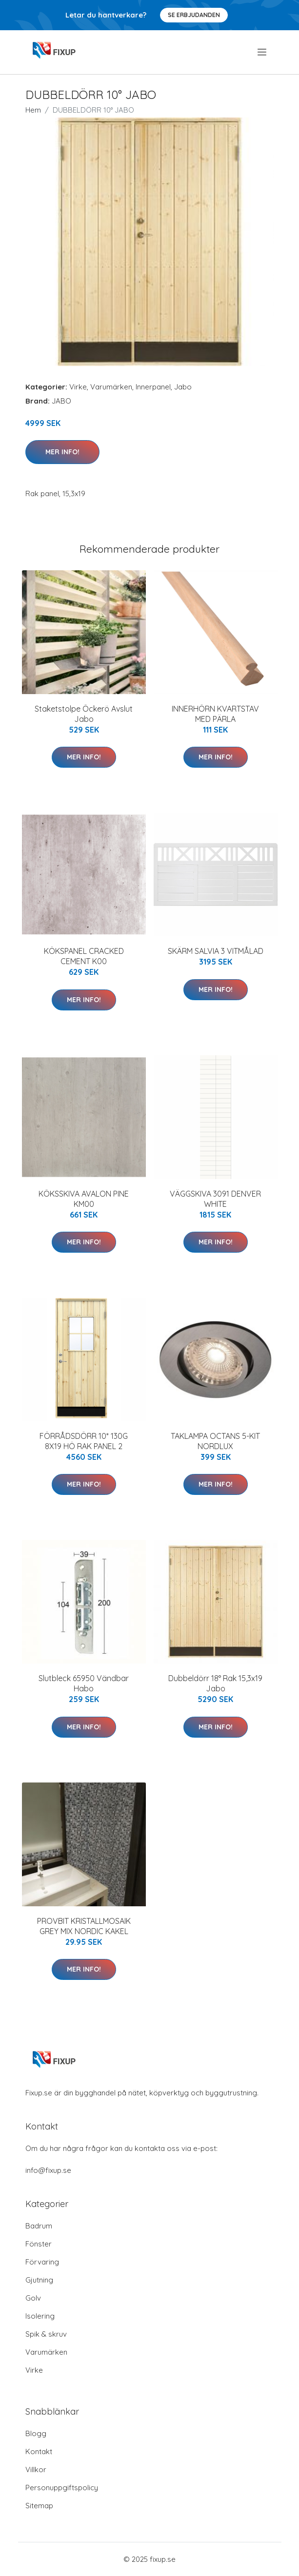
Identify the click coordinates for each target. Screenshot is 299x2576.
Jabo (183, 386)
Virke (78, 386)
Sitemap (39, 2505)
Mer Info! (62, 451)
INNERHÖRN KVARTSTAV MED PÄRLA (215, 714)
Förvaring (42, 2261)
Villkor (35, 2469)
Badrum (38, 2225)
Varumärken (111, 386)
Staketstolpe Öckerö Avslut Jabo (84, 714)
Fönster (38, 2243)
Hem (33, 110)
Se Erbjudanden (194, 15)
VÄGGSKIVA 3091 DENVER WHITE (215, 1199)
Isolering (40, 2316)
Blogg (35, 2433)
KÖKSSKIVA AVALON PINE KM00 (84, 1199)
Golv (33, 2298)
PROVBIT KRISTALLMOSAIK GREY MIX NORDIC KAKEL (84, 1926)
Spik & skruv (46, 2334)
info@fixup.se (48, 2170)
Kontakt (38, 2451)
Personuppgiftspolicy (61, 2487)
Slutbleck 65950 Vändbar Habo (84, 1683)
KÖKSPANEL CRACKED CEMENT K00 (84, 956)
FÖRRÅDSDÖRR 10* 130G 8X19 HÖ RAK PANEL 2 (84, 1441)
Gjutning (39, 2280)
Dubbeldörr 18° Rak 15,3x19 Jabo (215, 1683)
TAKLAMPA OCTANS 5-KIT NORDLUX (215, 1441)
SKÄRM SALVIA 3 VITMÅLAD (215, 951)
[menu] (262, 52)
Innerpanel (153, 386)
